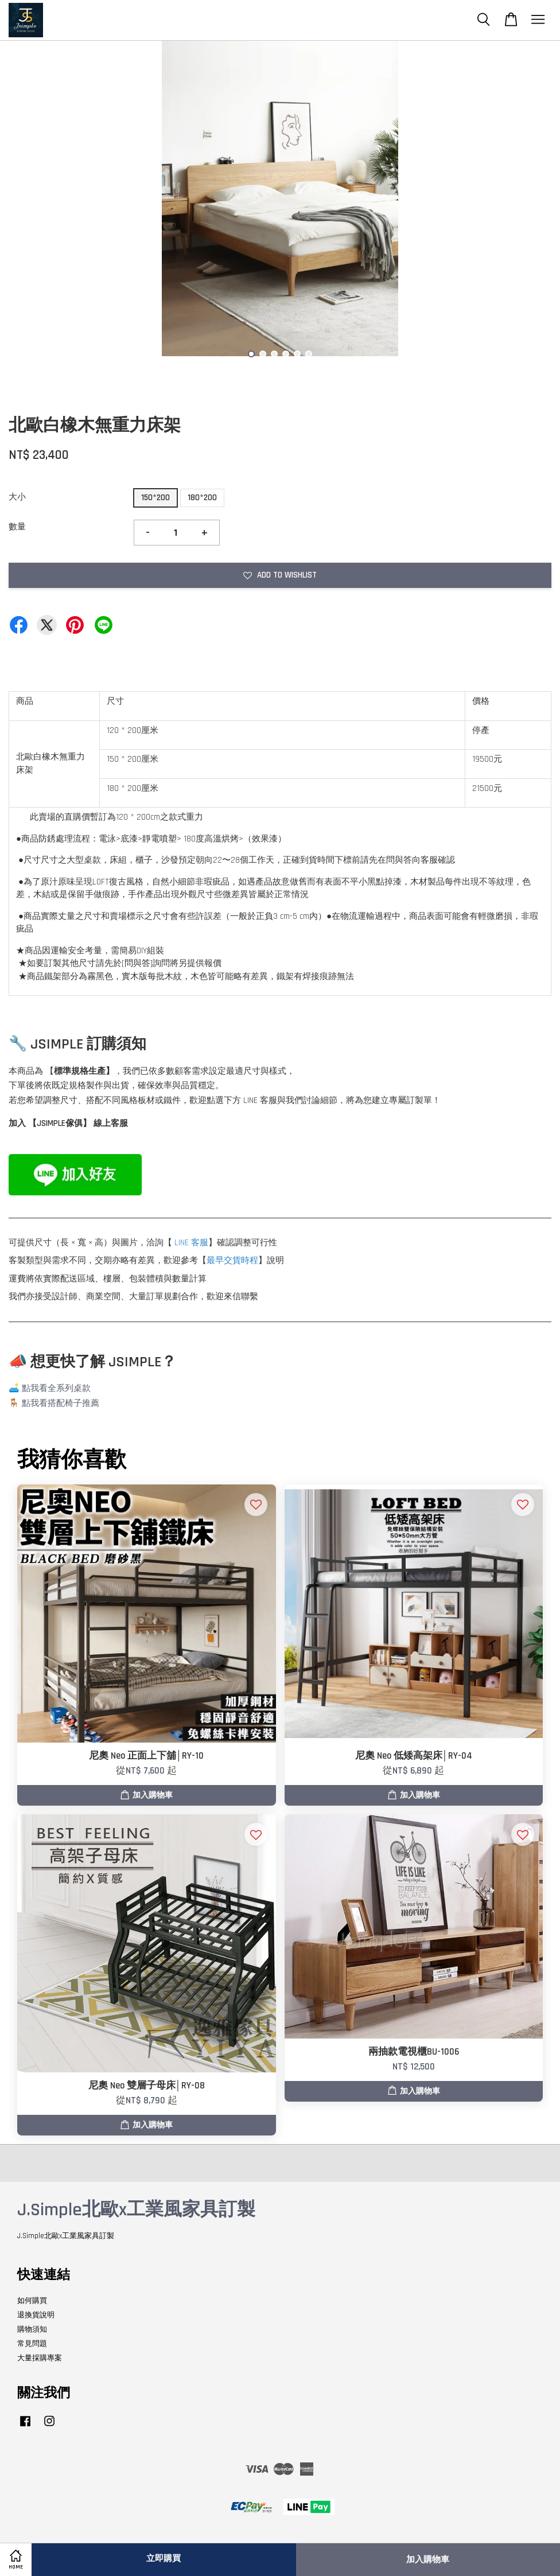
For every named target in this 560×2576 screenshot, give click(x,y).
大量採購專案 (39, 2358)
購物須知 (32, 2329)
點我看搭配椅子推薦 (60, 1403)
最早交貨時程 (232, 1260)
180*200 (202, 497)
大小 (17, 497)
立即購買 (163, 2558)
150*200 (155, 497)
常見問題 (32, 2343)
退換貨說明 (36, 2315)
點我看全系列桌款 (56, 1388)
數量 (17, 526)
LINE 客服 (191, 1242)
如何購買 (32, 2300)
